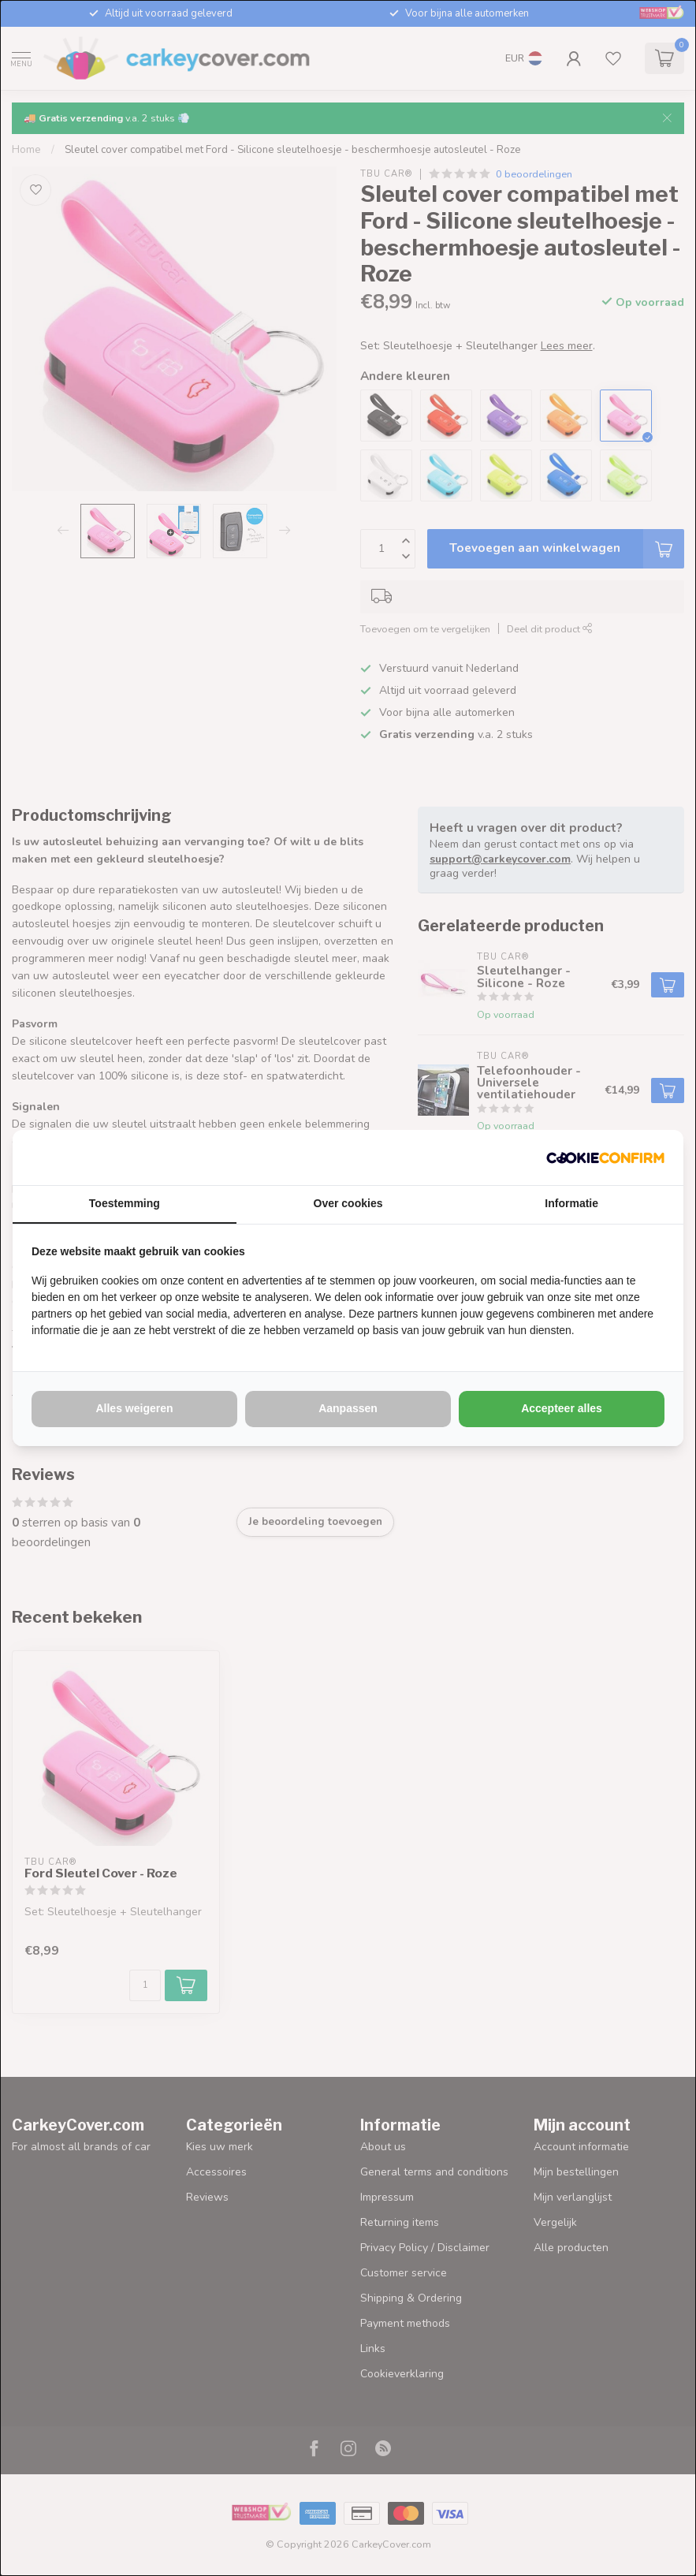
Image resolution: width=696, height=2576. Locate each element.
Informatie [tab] (571, 1203)
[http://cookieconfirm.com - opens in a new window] (605, 1157)
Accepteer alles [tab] (561, 1408)
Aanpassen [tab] (348, 1408)
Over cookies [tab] (348, 1203)
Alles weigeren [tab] (134, 1408)
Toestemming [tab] (124, 1203)
